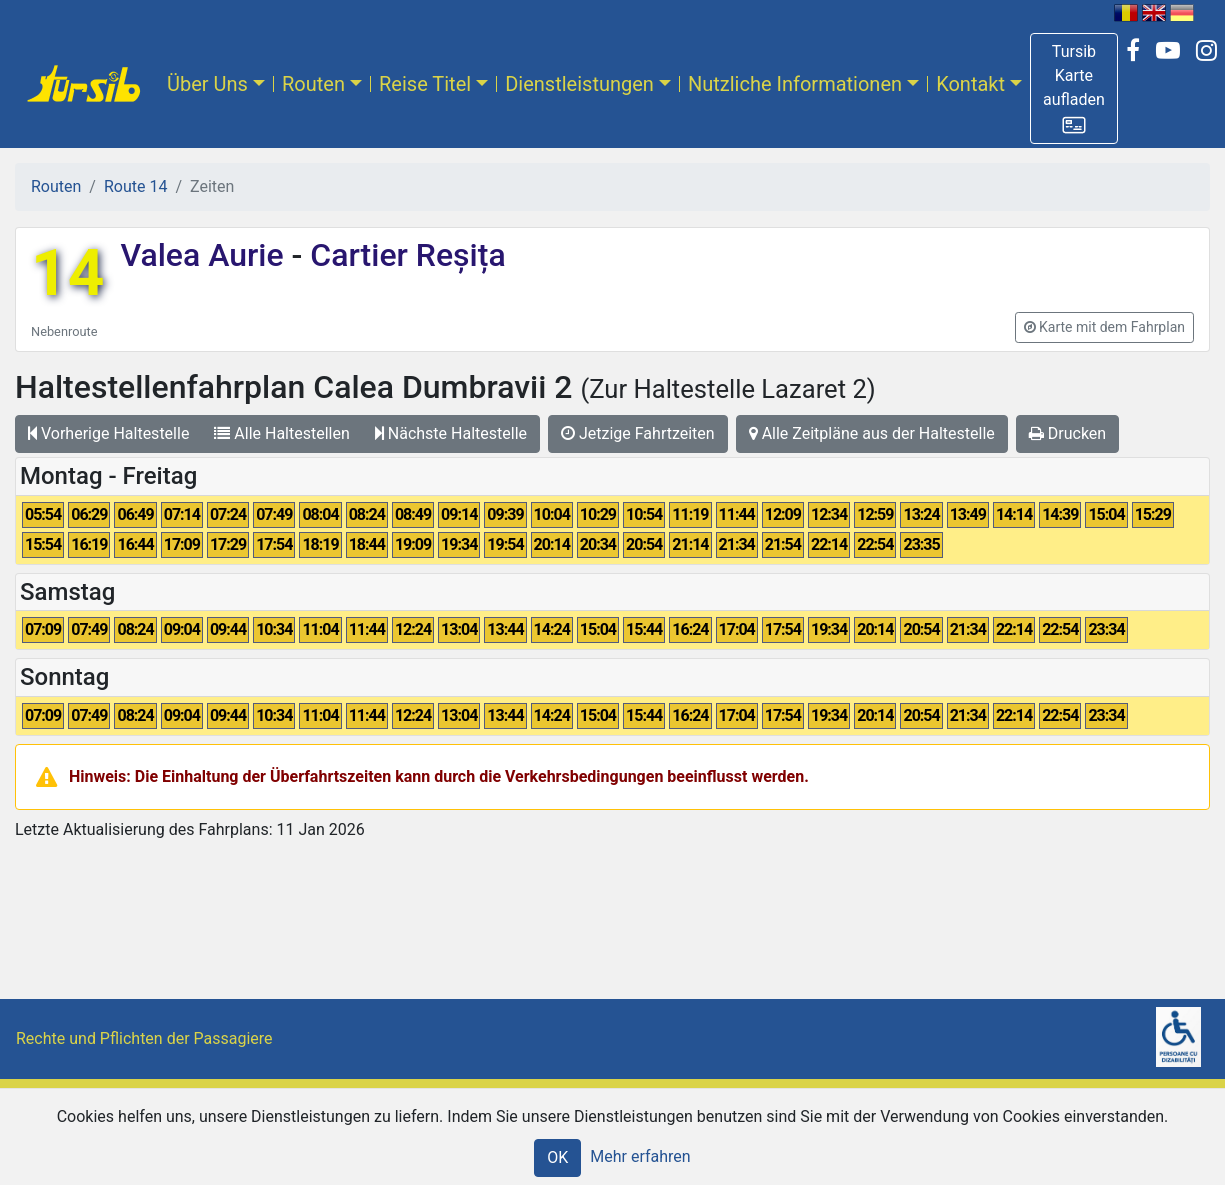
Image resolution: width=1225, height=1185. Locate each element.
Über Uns (207, 84)
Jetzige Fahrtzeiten (638, 433)
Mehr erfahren (640, 1156)
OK (557, 1157)
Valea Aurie (205, 255)
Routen (313, 84)
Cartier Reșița (403, 255)
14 (67, 273)
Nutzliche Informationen (795, 84)
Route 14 (135, 186)
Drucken (1067, 433)
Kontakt (970, 84)
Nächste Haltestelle (451, 433)
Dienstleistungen (579, 84)
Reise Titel (425, 84)
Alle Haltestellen (281, 433)
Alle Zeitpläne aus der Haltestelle (872, 433)
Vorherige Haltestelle (108, 433)
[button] (1074, 88)
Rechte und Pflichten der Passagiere (144, 1038)
